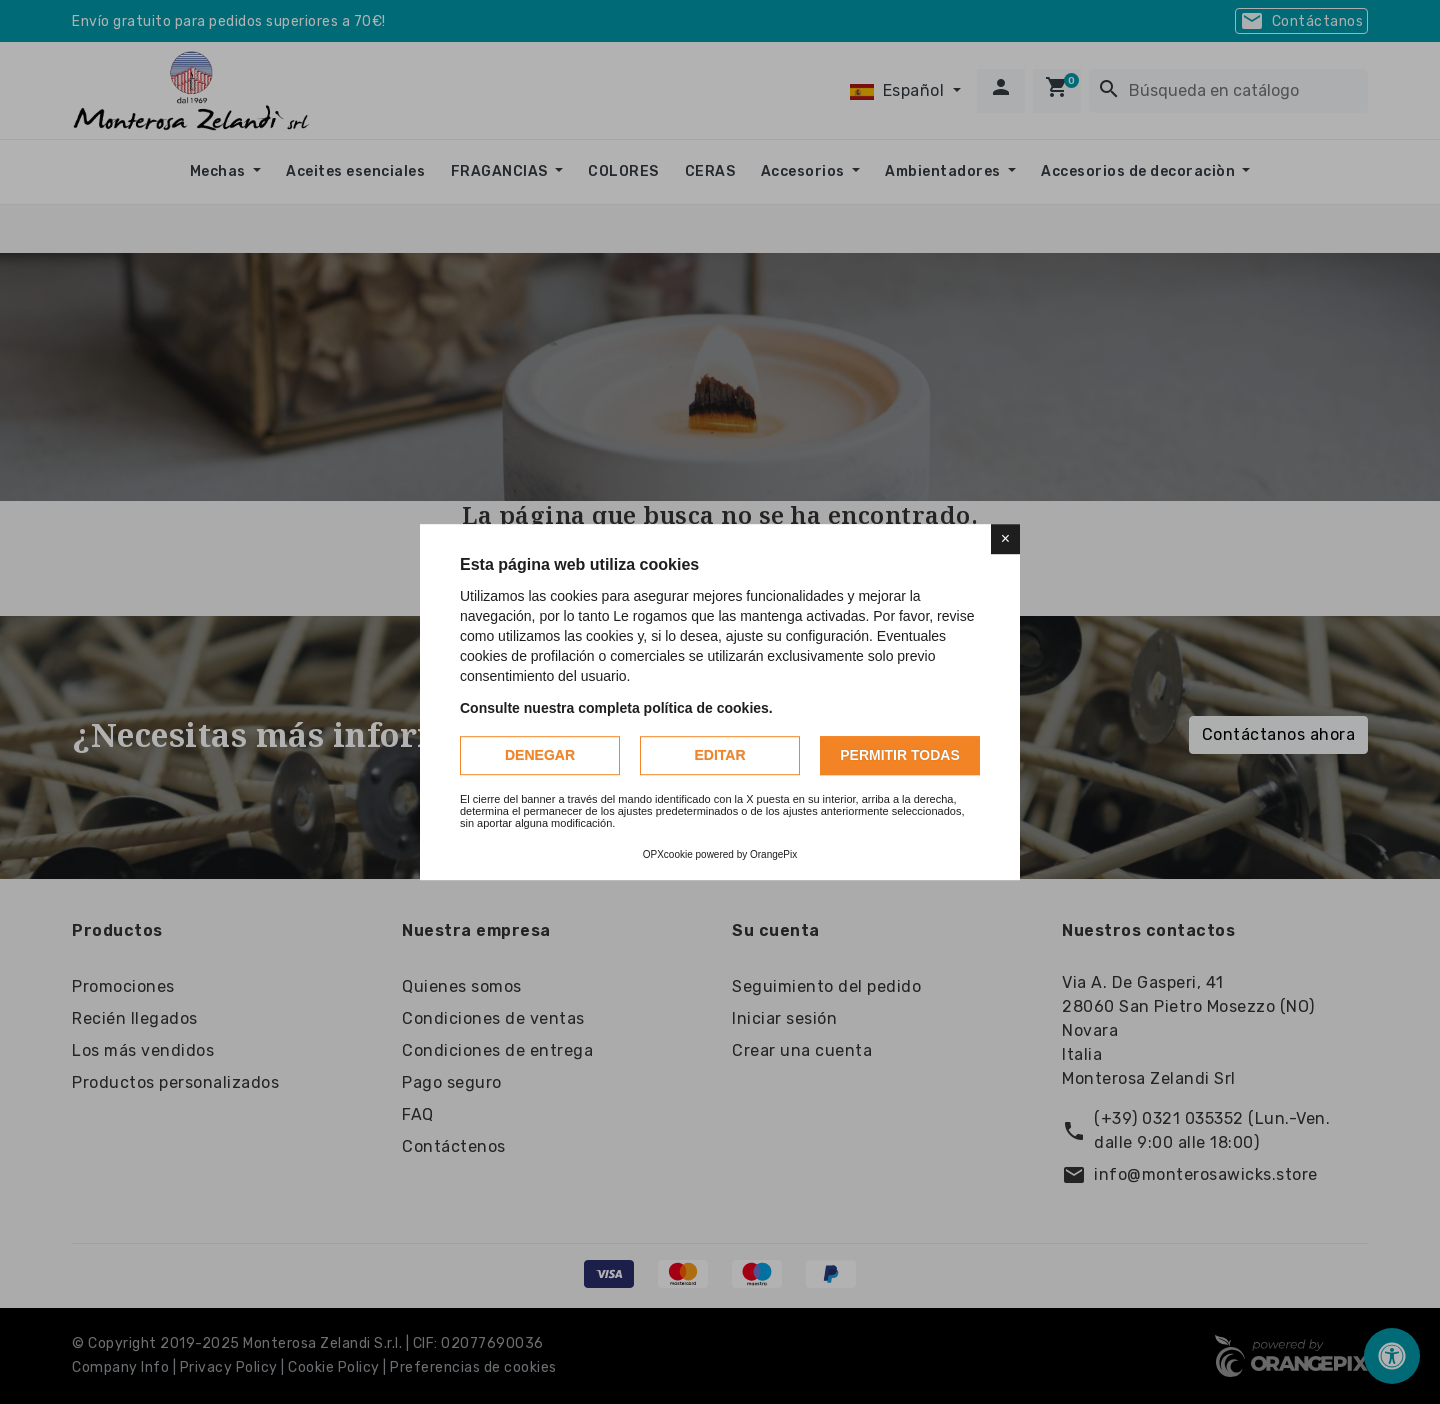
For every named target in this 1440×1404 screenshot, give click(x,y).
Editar (719, 755)
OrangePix (773, 854)
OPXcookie (668, 854)
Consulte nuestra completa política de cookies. (616, 708)
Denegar (540, 755)
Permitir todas (900, 755)
